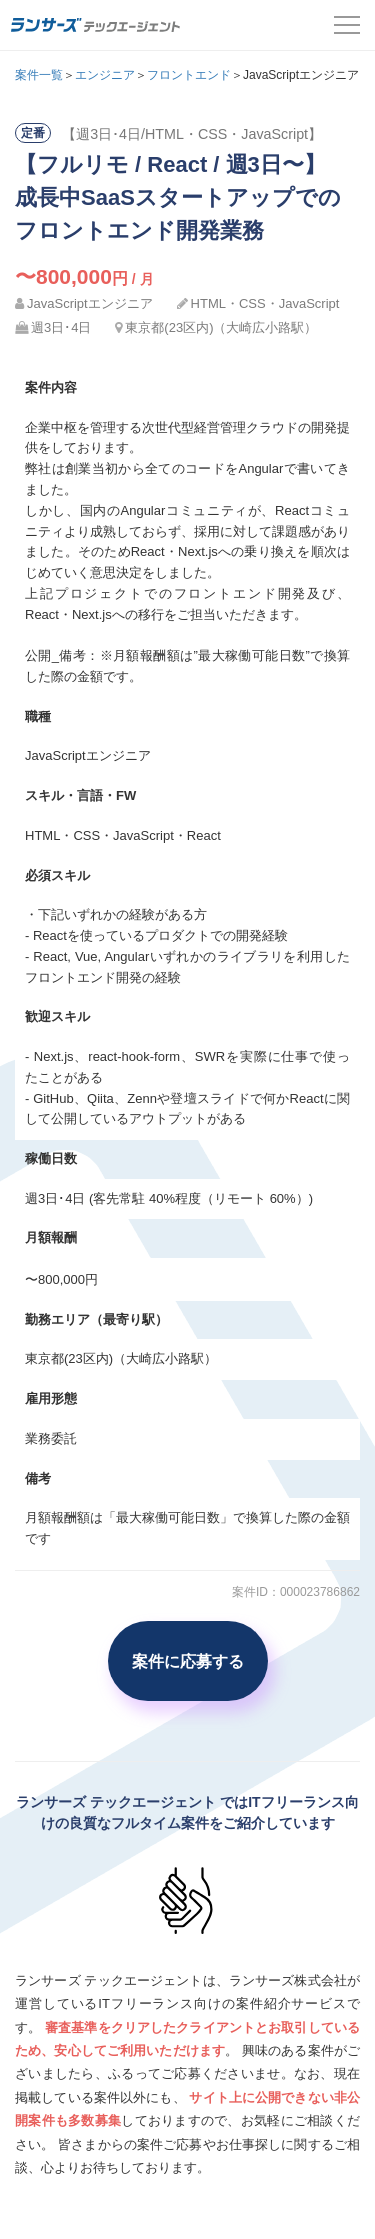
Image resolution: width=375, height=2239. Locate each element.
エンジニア (105, 75)
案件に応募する (188, 1661)
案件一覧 (39, 75)
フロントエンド (189, 75)
